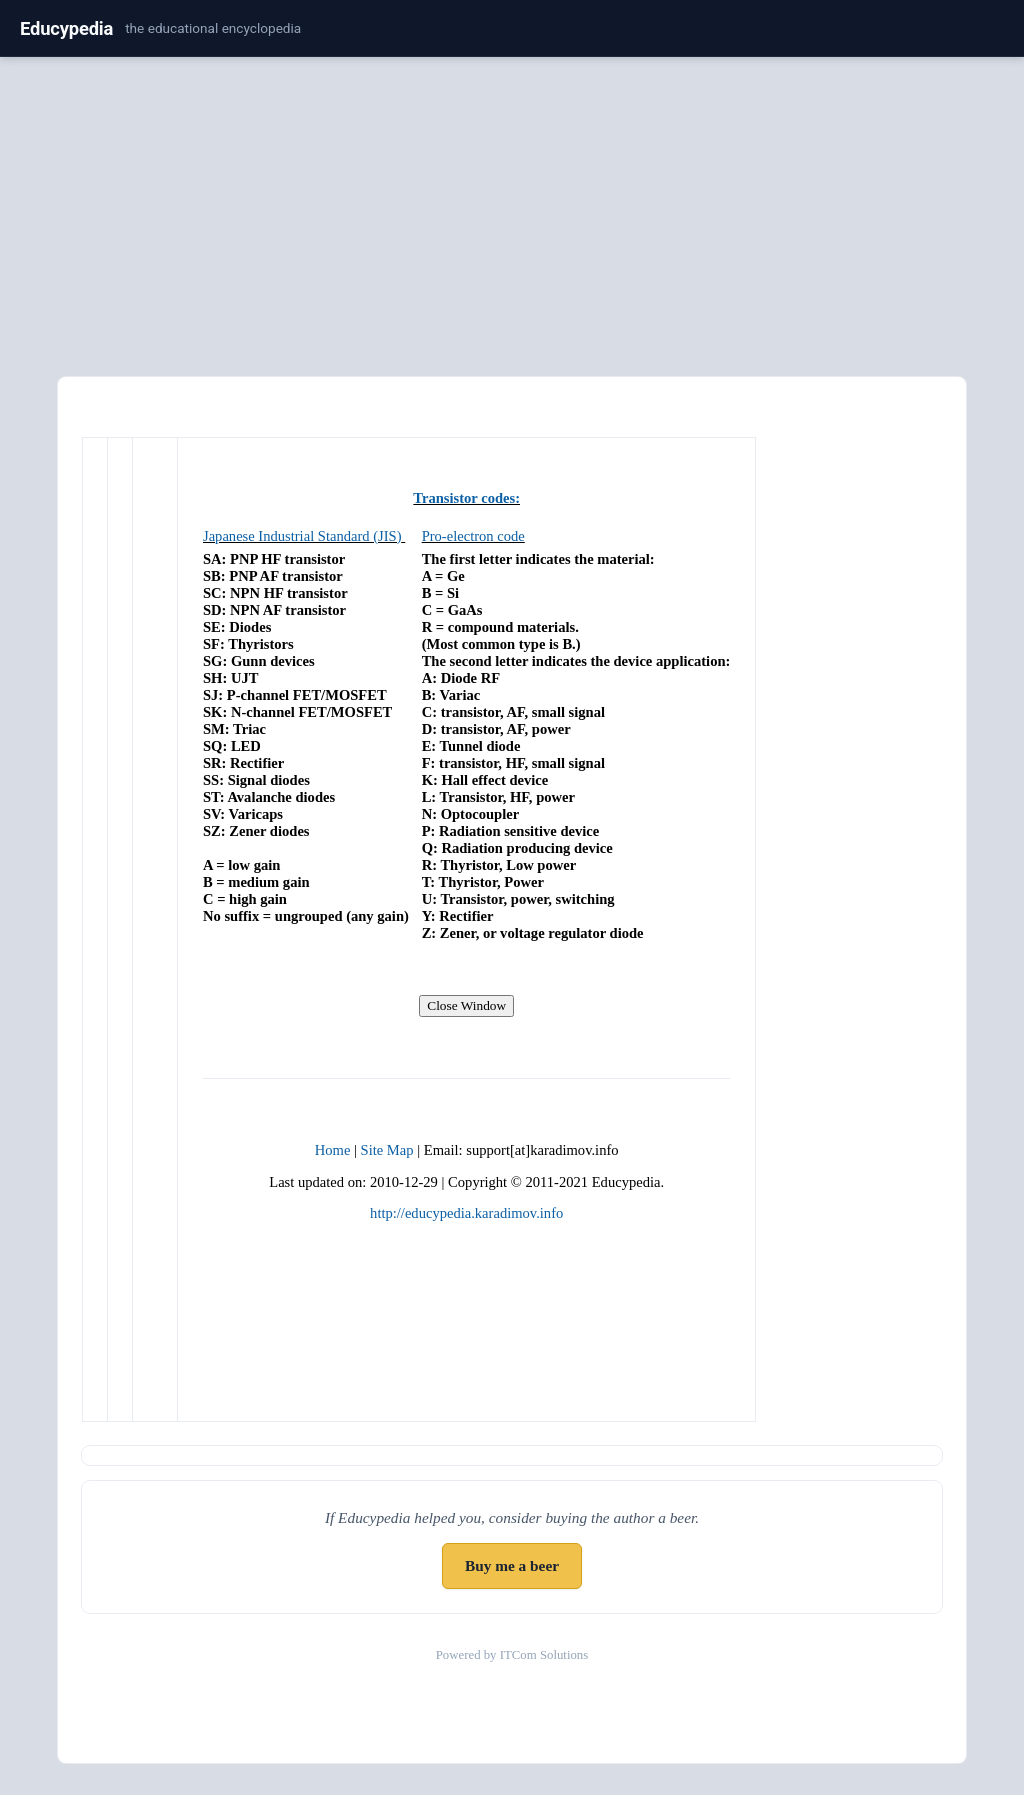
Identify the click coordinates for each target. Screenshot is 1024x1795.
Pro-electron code (473, 536)
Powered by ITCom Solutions (512, 1655)
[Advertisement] (512, 213)
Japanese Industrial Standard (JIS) (302, 536)
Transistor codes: (466, 498)
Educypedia (66, 28)
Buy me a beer (512, 1565)
